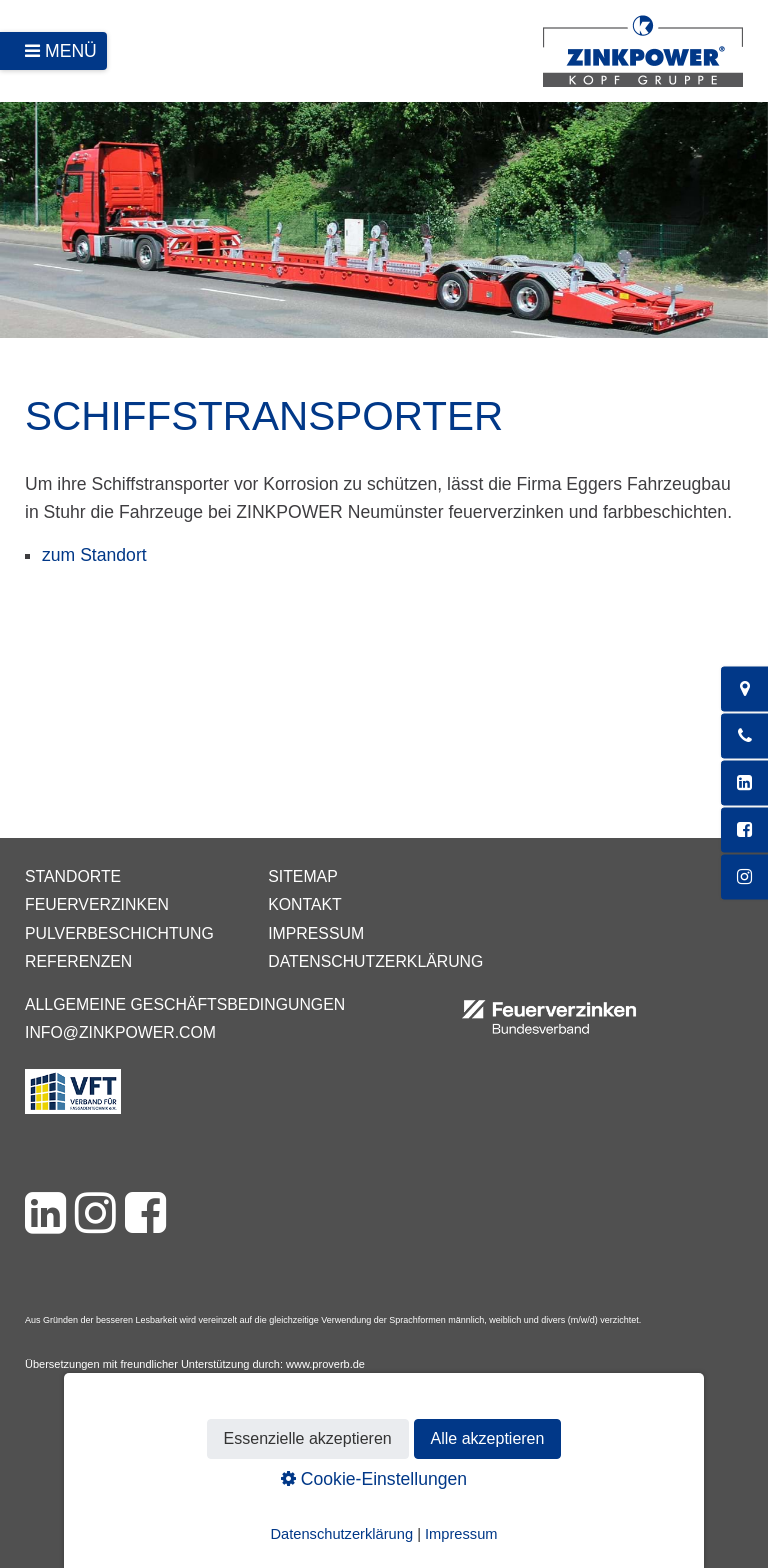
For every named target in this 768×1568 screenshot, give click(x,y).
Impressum (316, 933)
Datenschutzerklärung (375, 961)
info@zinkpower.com (120, 1032)
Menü (71, 51)
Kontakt (305, 904)
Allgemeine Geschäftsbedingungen (185, 1004)
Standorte (73, 876)
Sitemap (302, 876)
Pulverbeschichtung (119, 933)
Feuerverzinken (97, 904)
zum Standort (94, 555)
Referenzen (78, 961)
